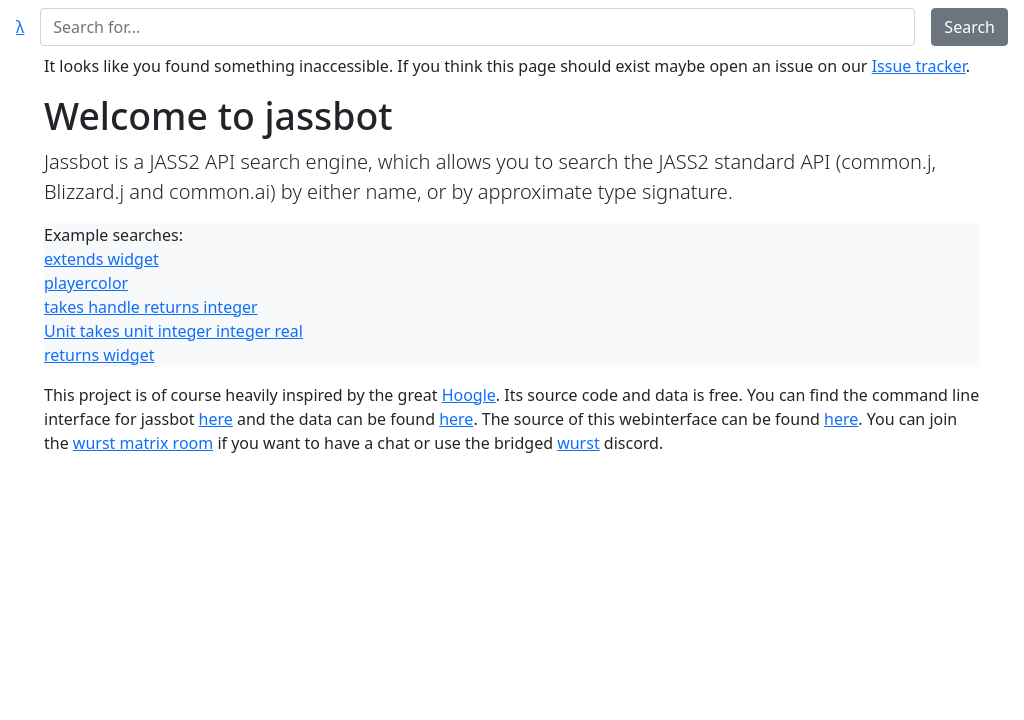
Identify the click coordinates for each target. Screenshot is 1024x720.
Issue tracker (919, 66)
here (216, 419)
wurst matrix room (143, 443)
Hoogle (469, 395)
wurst (578, 443)
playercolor (86, 283)
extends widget (101, 259)
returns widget (99, 355)
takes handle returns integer (151, 307)
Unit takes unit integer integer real (173, 331)
